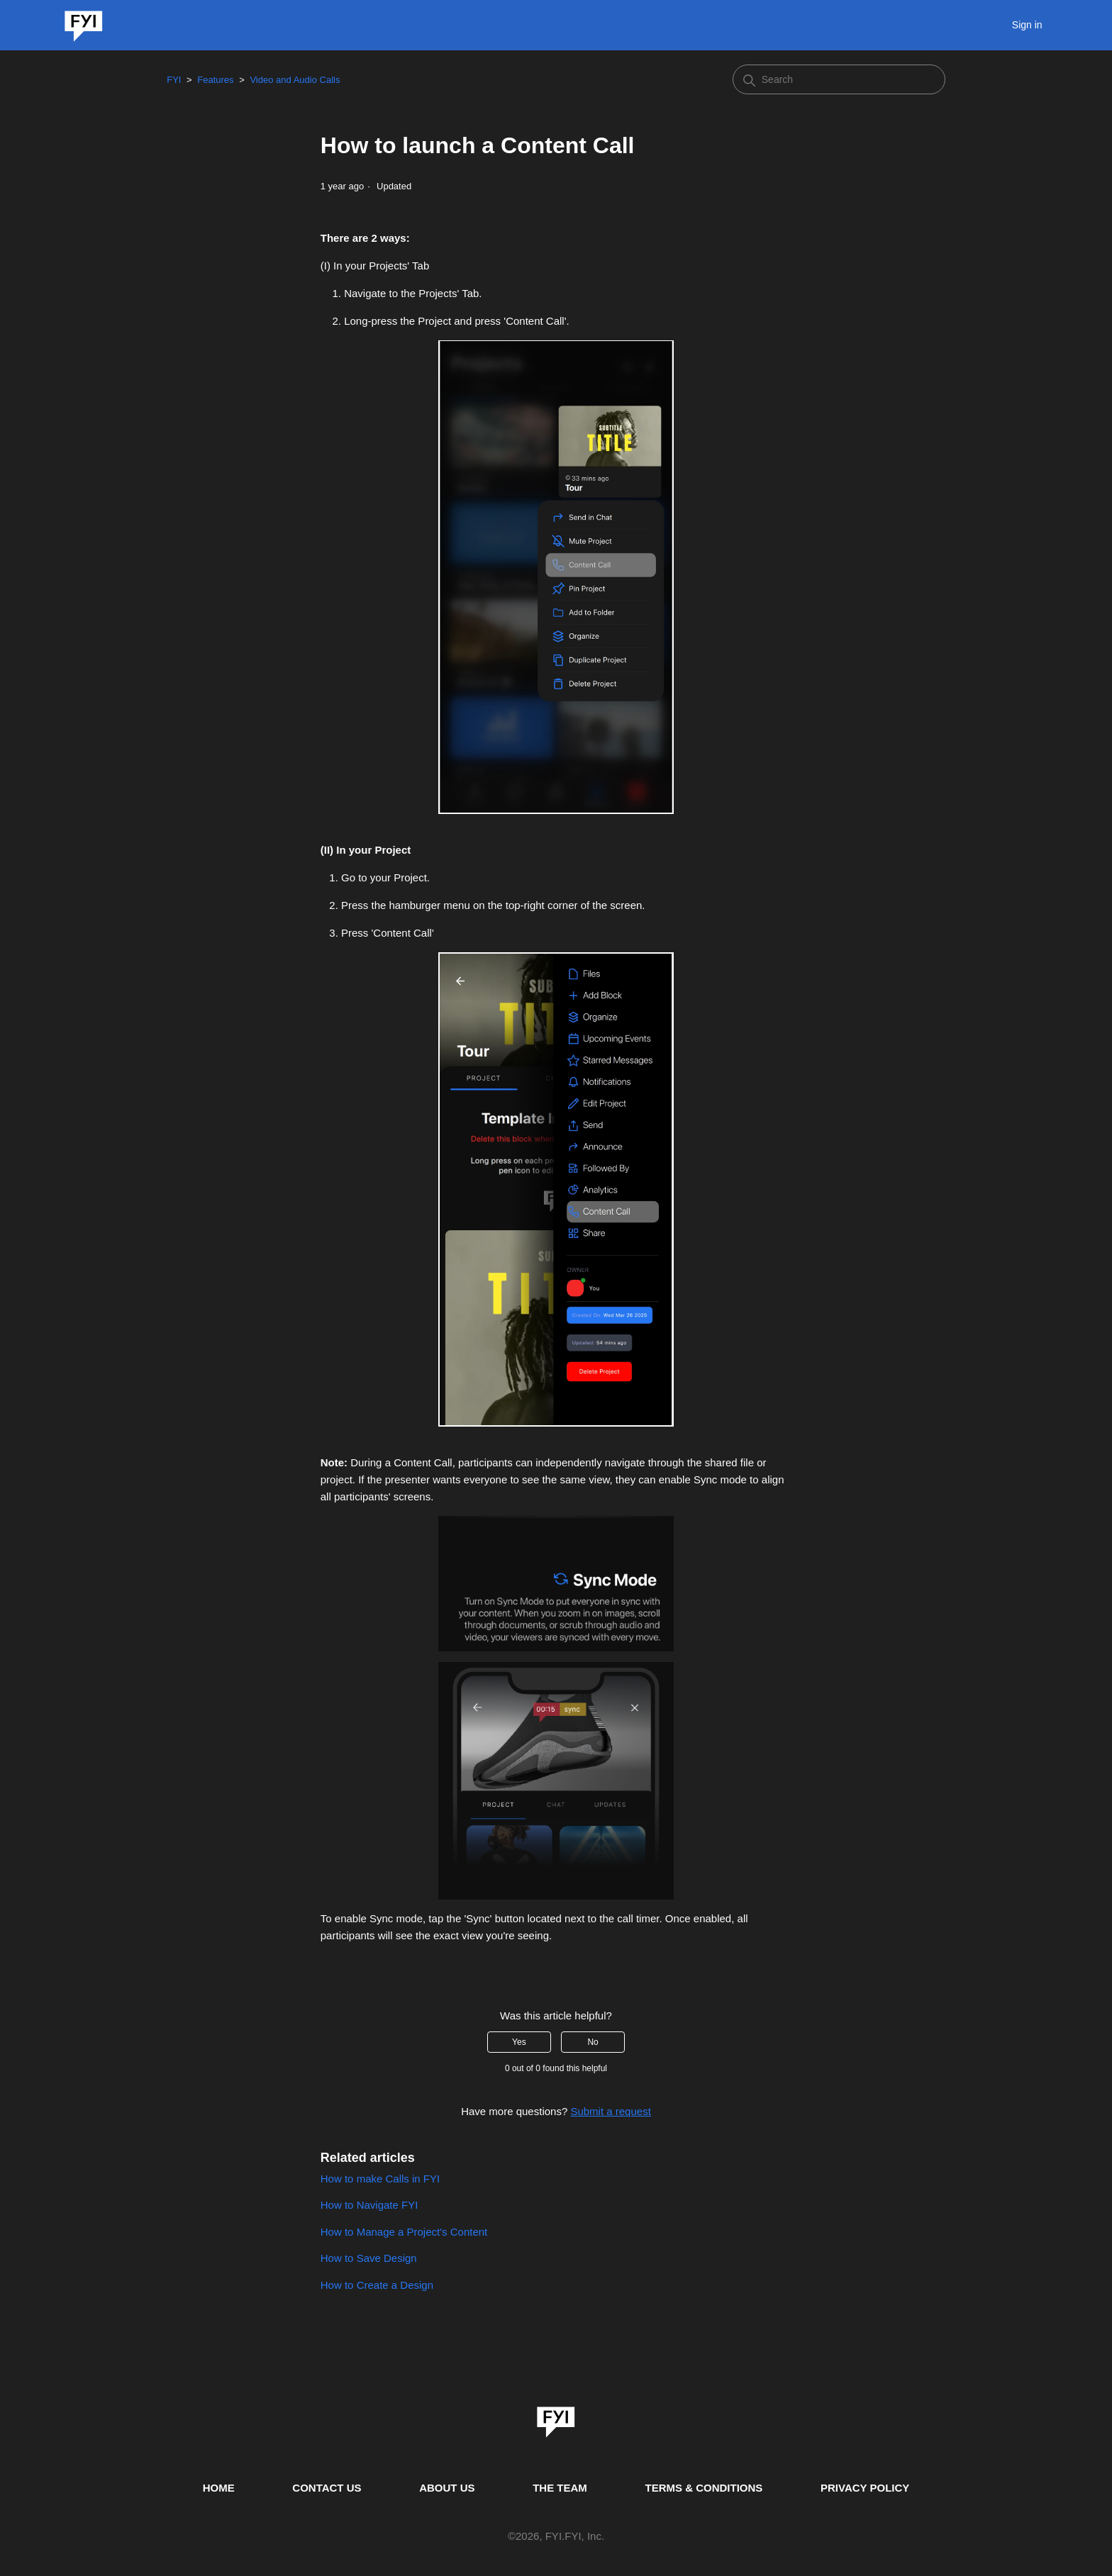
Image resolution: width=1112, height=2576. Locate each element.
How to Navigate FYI (369, 2205)
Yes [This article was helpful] (519, 2042)
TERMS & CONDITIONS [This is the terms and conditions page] (704, 2488)
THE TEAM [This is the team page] (560, 2488)
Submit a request (610, 2111)
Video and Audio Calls (295, 79)
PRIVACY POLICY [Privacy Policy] (865, 2488)
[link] (556, 2417)
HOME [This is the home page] (219, 2488)
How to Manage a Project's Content (404, 2232)
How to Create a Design (377, 2285)
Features (215, 79)
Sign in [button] (1027, 24)
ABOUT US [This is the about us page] (446, 2488)
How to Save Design (369, 2258)
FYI (174, 79)
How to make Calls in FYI (380, 2179)
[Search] (839, 79)
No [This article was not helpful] (592, 2042)
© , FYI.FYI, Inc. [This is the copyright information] (556, 2536)
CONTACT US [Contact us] (326, 2488)
